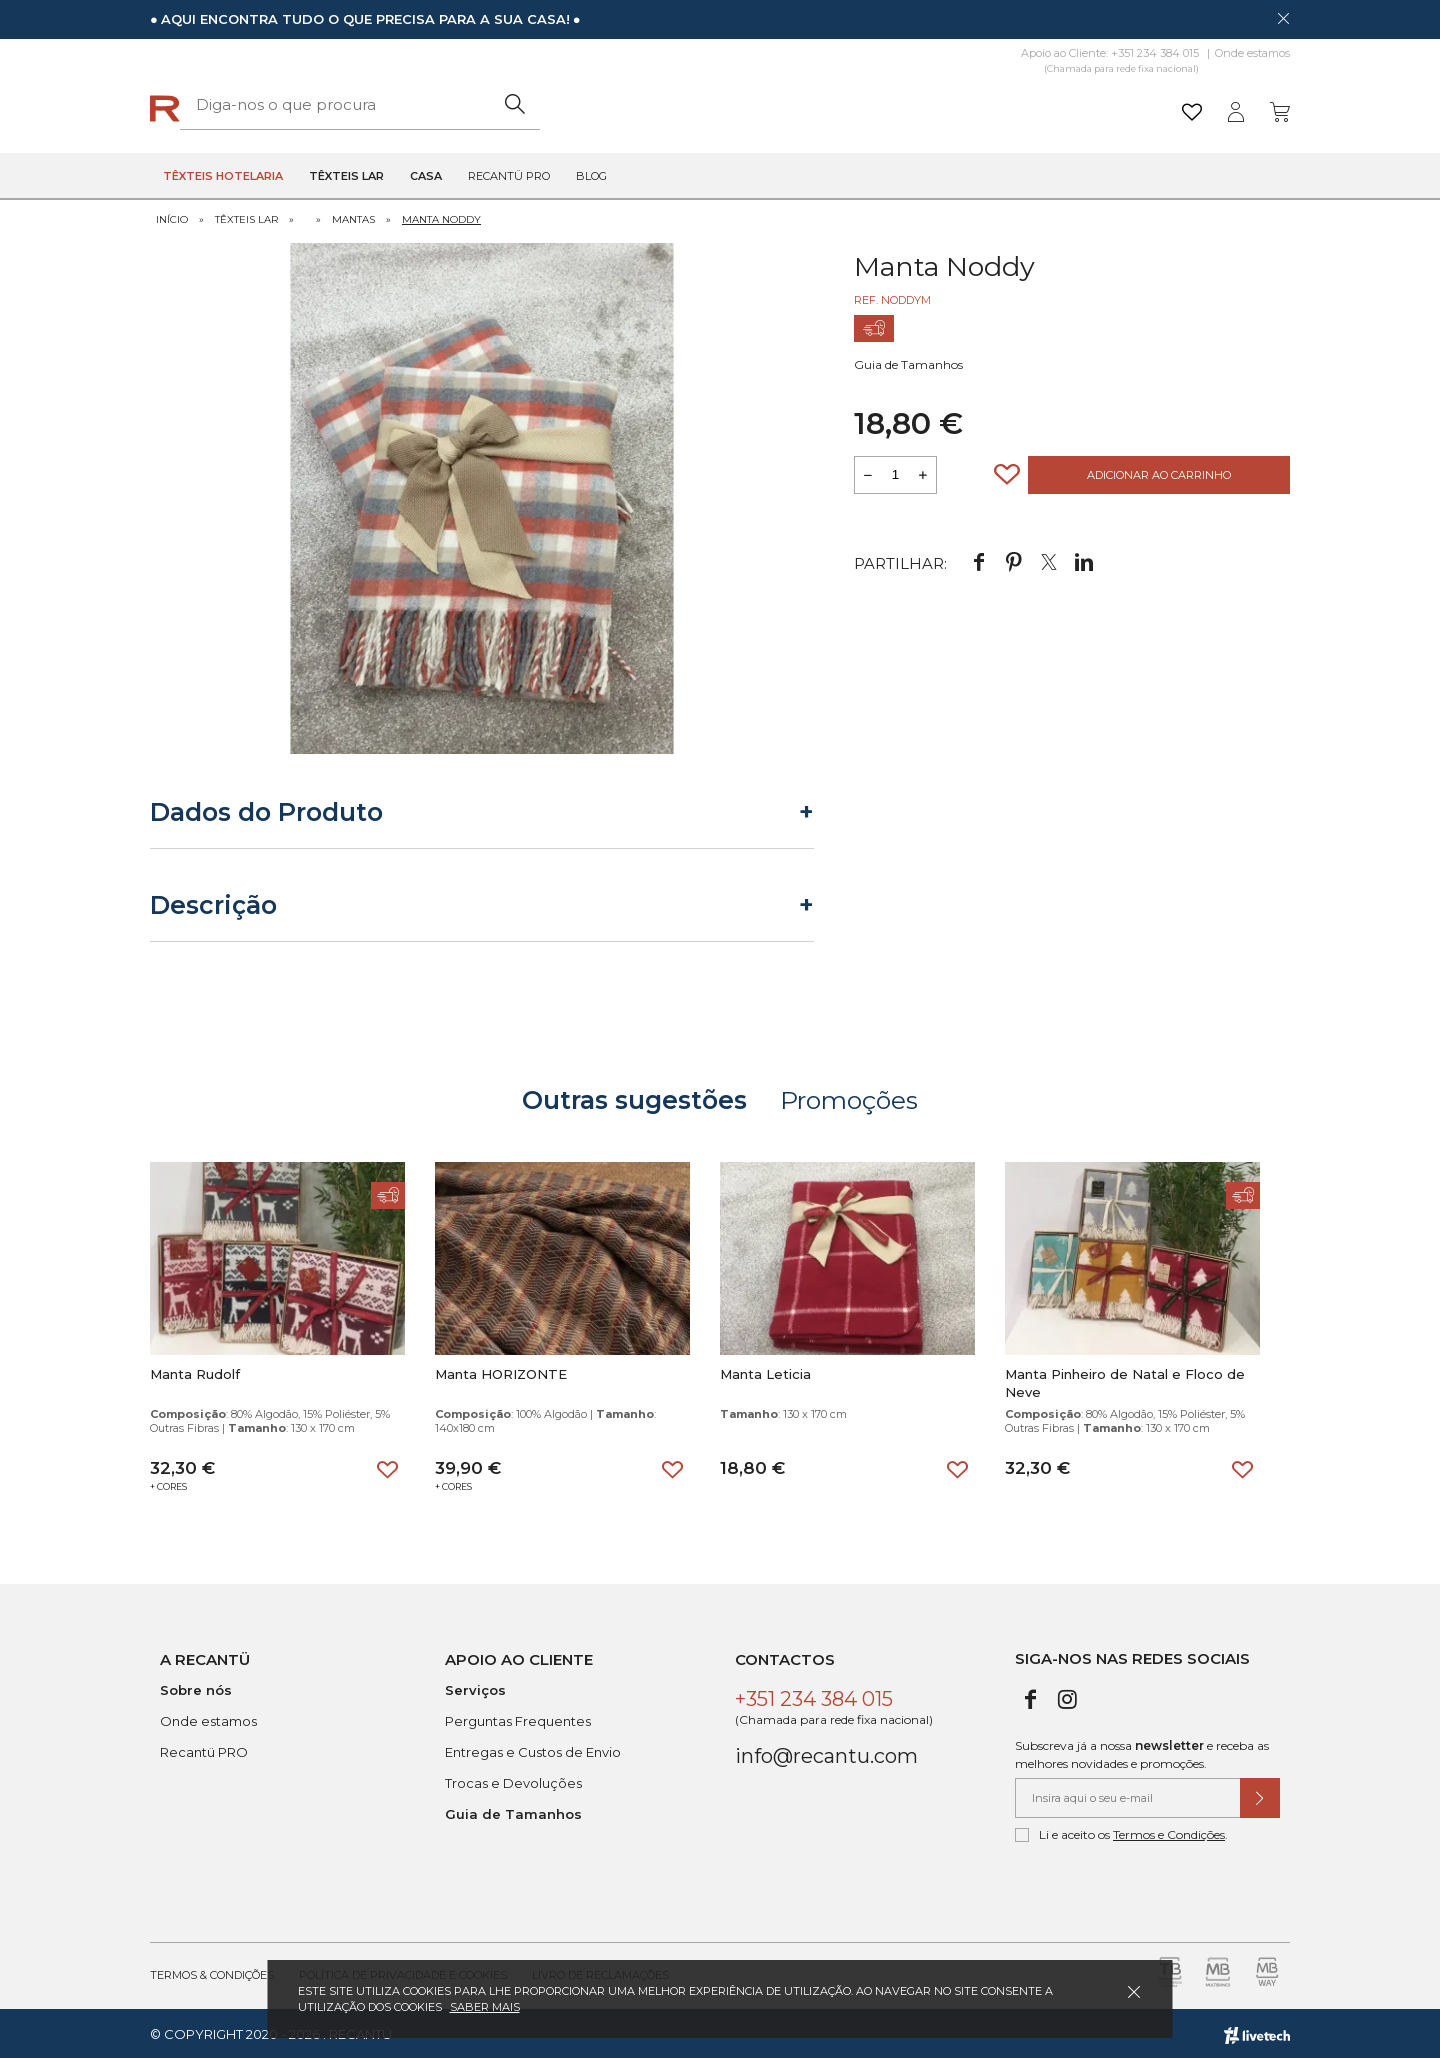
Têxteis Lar (246, 217)
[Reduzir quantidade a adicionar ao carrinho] (868, 473)
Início (172, 217)
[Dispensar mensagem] (1283, 18)
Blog (591, 176)
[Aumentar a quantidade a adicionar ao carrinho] (923, 473)
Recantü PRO (204, 1750)
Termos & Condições (212, 1973)
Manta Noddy (441, 217)
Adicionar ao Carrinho (1159, 473)
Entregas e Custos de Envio (533, 1750)
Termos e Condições (1169, 1832)
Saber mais (485, 2007)
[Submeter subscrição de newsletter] (1260, 1796)
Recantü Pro (509, 176)
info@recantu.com (826, 1754)
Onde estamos (1252, 53)
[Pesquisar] (874, 104)
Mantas (353, 217)
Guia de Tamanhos (908, 362)
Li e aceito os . (1121, 1833)
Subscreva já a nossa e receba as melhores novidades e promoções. (1142, 1752)
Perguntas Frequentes (518, 1719)
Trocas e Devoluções (513, 1781)
